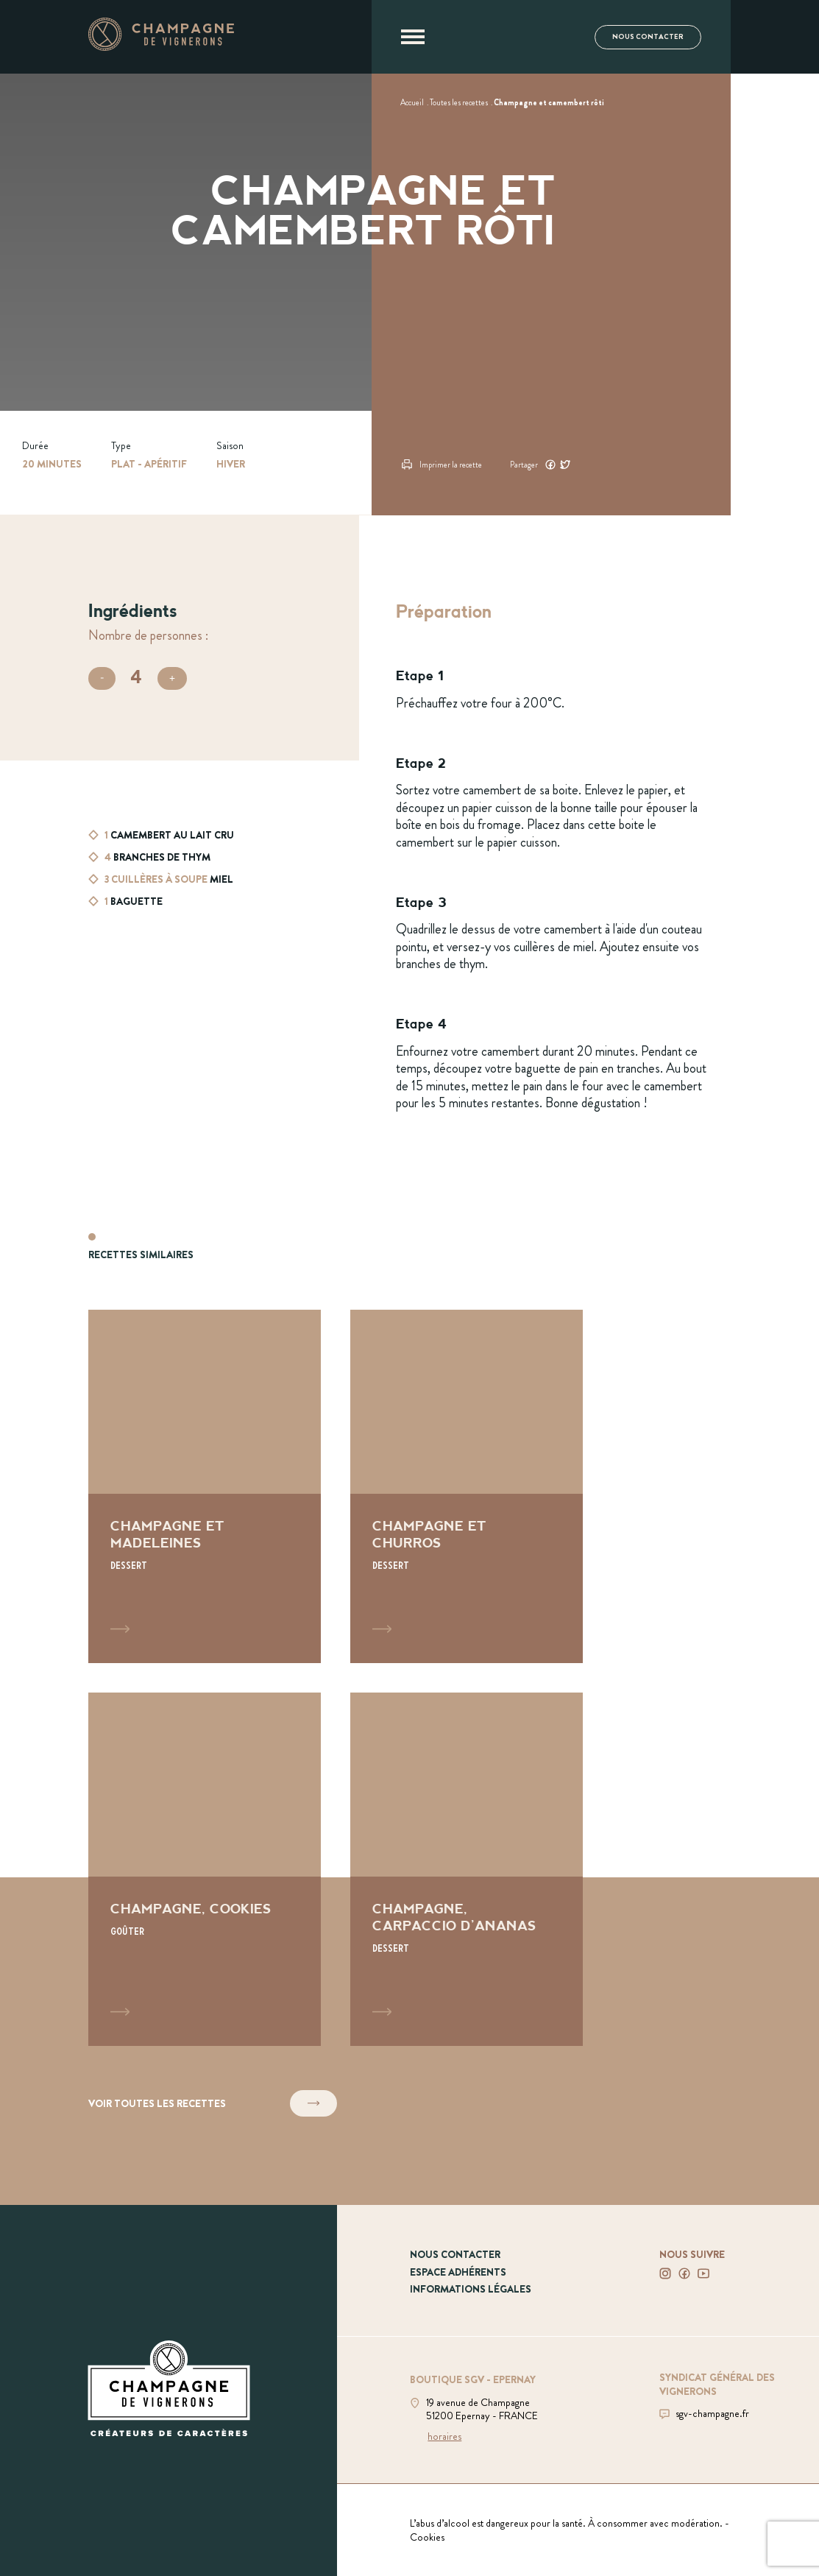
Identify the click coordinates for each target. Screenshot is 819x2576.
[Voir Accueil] (412, 102)
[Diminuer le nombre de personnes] (102, 678)
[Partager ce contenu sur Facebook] (550, 463)
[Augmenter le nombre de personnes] (172, 678)
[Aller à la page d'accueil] (161, 46)
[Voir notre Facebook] (684, 2273)
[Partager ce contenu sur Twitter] (565, 463)
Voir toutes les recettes (212, 2103)
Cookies (427, 2537)
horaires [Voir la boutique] (444, 2436)
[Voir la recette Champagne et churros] (466, 1486)
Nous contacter (648, 37)
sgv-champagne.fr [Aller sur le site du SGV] (712, 2413)
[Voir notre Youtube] (703, 2273)
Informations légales (470, 2289)
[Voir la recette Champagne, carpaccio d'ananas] (466, 1869)
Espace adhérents (458, 2272)
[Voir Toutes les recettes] (459, 102)
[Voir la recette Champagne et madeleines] (204, 1486)
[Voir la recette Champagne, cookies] (204, 1869)
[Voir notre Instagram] (665, 2273)
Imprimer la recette (442, 464)
